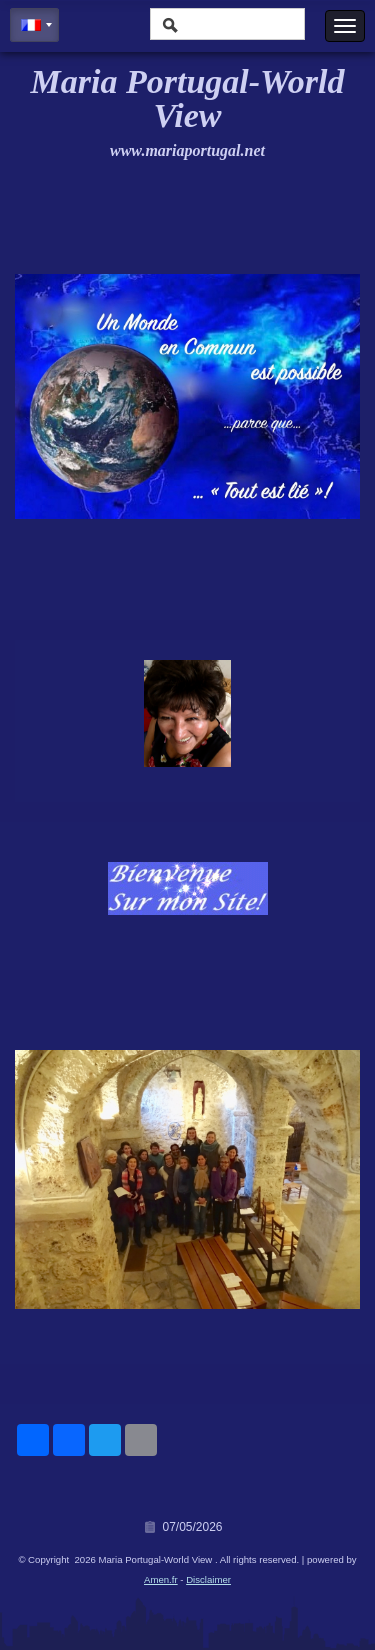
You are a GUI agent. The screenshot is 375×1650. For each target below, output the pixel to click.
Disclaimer (208, 1579)
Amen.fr (161, 1579)
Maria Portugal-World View (188, 98)
